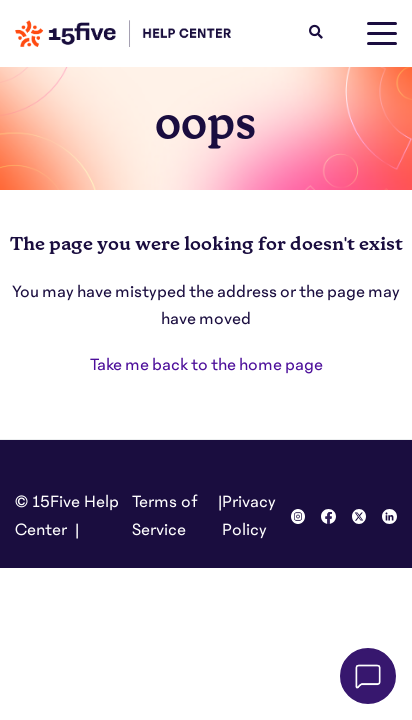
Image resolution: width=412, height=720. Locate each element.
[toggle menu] (382, 34)
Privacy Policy (249, 516)
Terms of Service (165, 516)
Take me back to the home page (206, 365)
